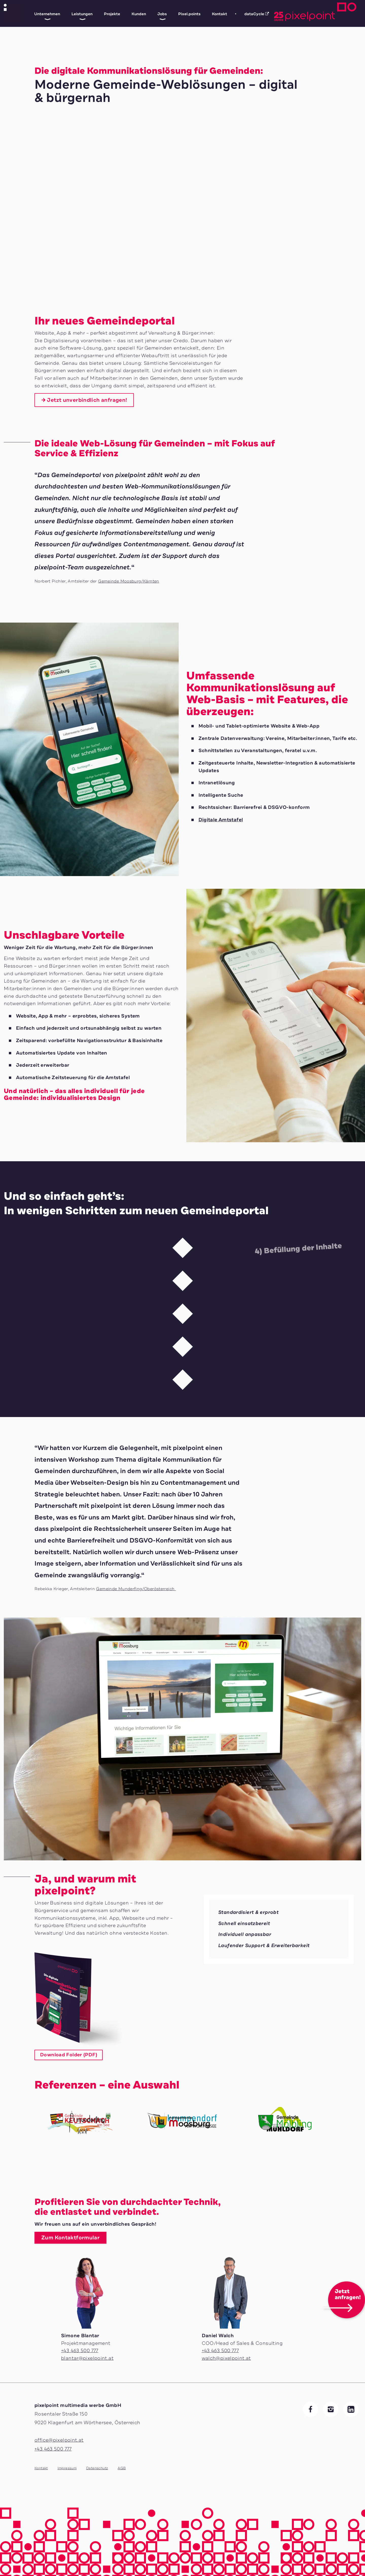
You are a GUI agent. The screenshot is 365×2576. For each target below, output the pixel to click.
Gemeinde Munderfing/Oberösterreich (136, 1589)
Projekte (112, 13)
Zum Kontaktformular (70, 2237)
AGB (122, 2468)
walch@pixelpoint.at (226, 2358)
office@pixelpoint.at (59, 2440)
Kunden (139, 13)
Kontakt (219, 13)
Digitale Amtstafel (220, 820)
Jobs (162, 13)
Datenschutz (97, 2468)
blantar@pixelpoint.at (87, 2358)
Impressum (67, 2468)
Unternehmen (47, 13)
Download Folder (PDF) (68, 2055)
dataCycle (252, 12)
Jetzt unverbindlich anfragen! (87, 400)
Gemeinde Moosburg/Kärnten (128, 581)
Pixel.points (189, 13)
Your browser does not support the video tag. (182, 206)
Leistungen (82, 13)
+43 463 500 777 (79, 2350)
